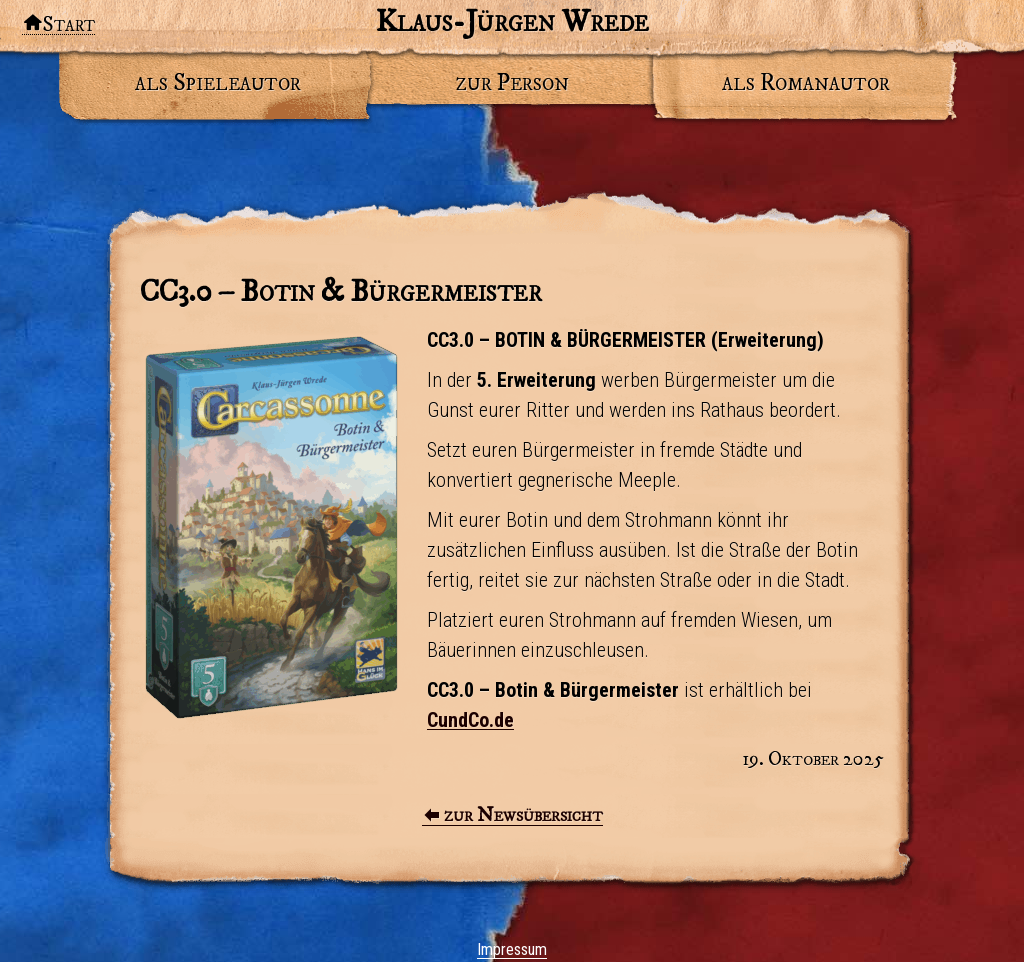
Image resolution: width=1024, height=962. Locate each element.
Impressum (512, 949)
